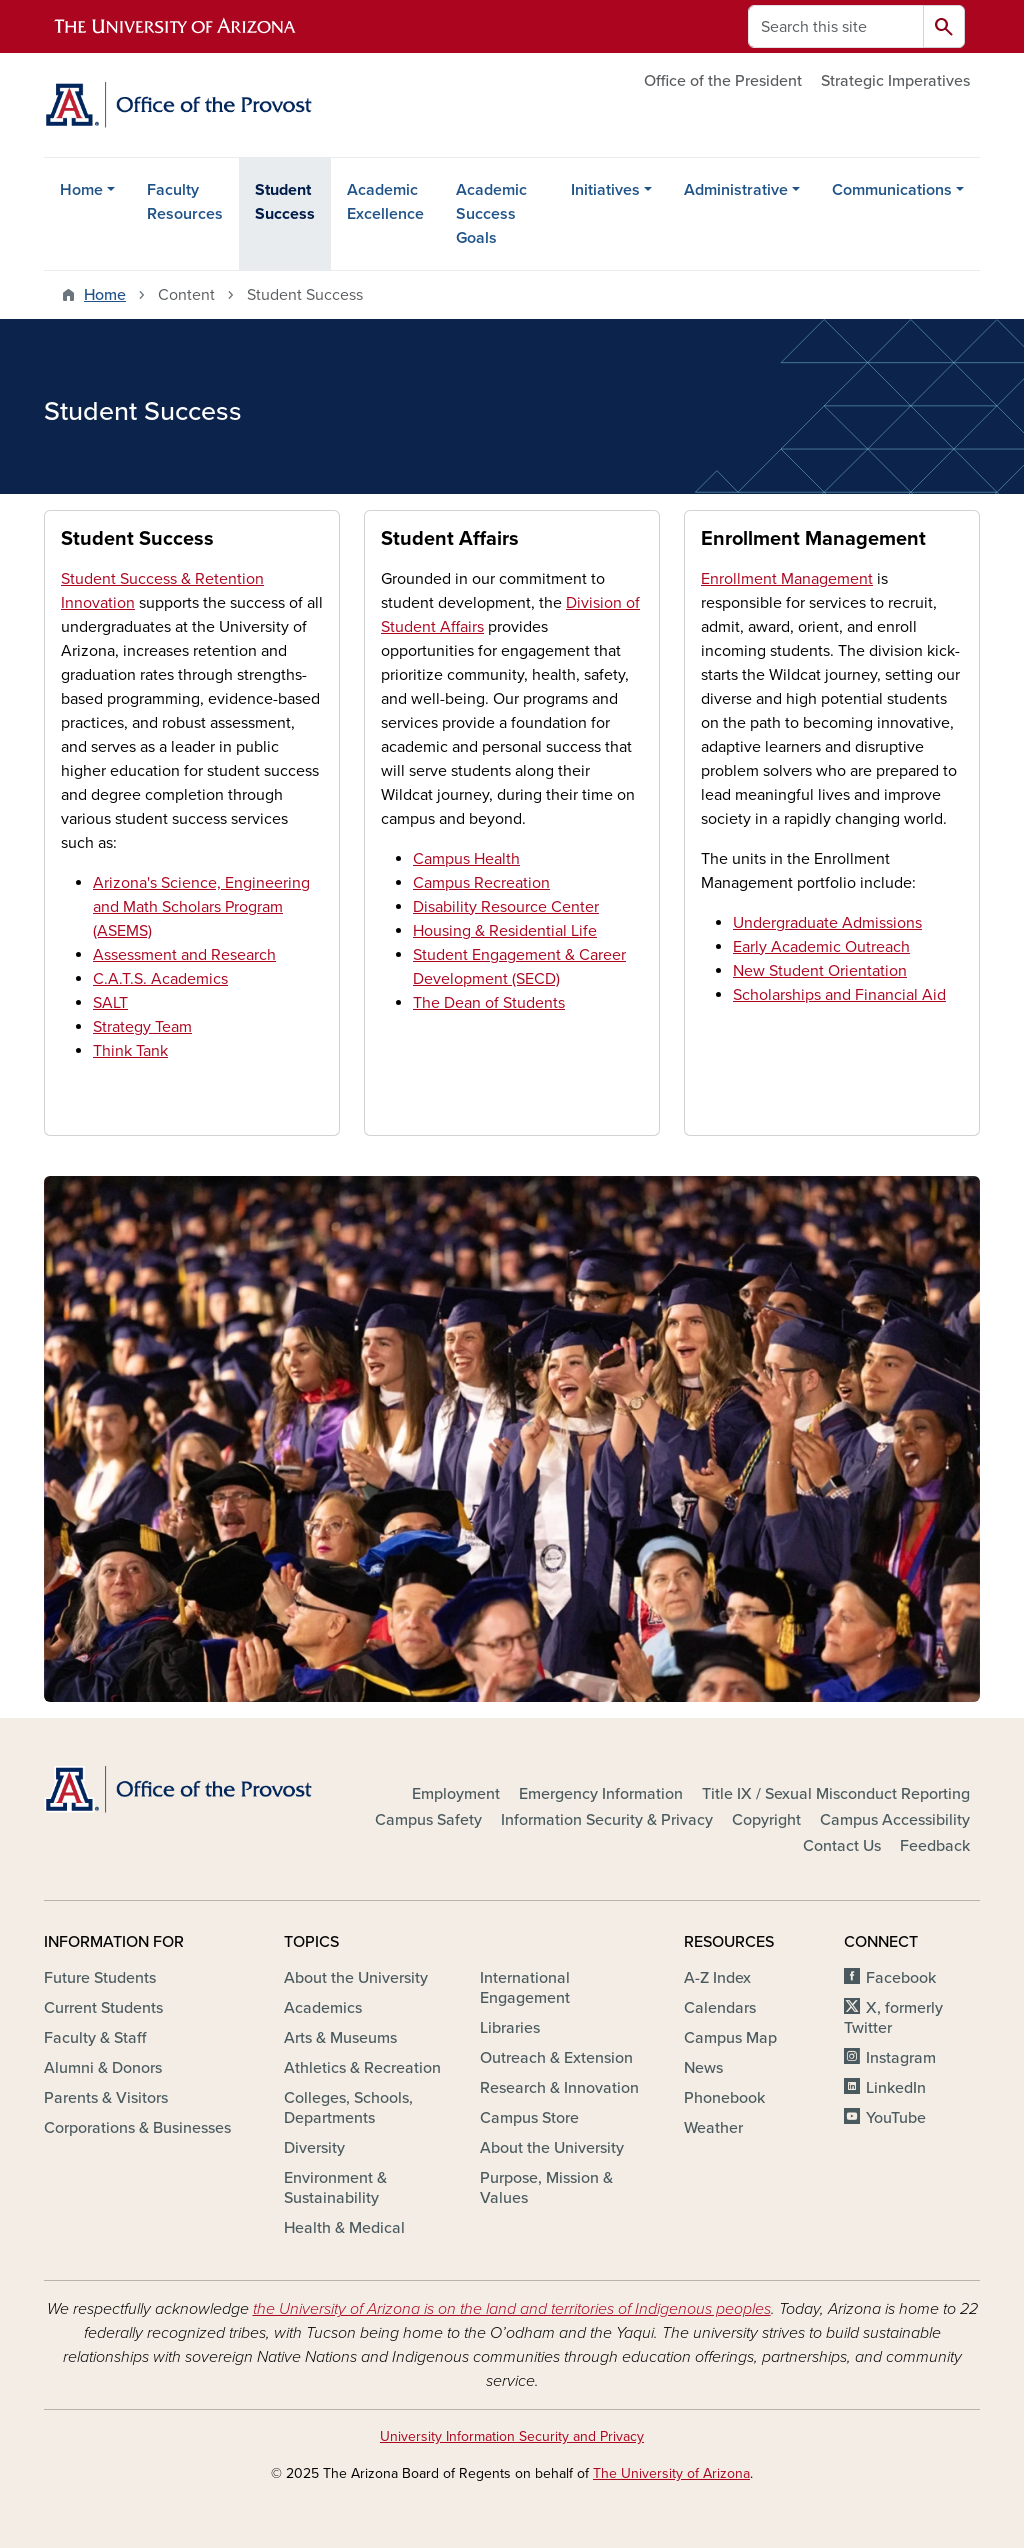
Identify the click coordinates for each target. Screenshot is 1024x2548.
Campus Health (466, 859)
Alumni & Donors (103, 2068)
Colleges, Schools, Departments (348, 2108)
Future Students (100, 1978)
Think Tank (130, 1051)
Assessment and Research (184, 955)
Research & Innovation (559, 2088)
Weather (713, 2128)
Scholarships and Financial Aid (839, 995)
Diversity (314, 2148)
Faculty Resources (185, 202)
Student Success (285, 202)
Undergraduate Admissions (827, 923)
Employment (456, 1794)
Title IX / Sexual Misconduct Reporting (836, 1794)
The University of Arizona (671, 2473)
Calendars (720, 2008)
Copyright (766, 1820)
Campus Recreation (481, 883)
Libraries (510, 2028)
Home (81, 190)
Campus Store (529, 2118)
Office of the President (723, 81)
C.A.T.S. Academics (160, 979)
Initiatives (605, 190)
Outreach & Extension (556, 2058)
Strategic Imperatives (895, 81)
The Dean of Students (489, 1003)
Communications (892, 190)
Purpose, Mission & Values (546, 2188)
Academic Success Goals (491, 214)
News (703, 2068)
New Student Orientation (820, 971)
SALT (110, 1003)
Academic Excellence (385, 202)
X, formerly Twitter (893, 2018)
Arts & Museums (340, 2038)
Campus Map (730, 2038)
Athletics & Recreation (362, 2068)
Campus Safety (428, 1820)
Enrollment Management (787, 579)
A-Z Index (717, 1978)
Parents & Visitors (106, 2098)
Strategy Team (142, 1027)
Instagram (901, 2058)
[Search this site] (836, 26)
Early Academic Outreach (821, 947)
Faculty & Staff (95, 2038)
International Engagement (525, 1988)
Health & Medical (344, 2228)
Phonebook (724, 2098)
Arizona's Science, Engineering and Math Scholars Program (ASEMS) (201, 907)
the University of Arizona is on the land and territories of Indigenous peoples (512, 2309)
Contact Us (842, 1846)
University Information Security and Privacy (512, 2436)
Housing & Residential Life (505, 931)
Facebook (901, 1978)
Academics (323, 2008)
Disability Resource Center (506, 907)
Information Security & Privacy (607, 1820)
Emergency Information (601, 1794)
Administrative (736, 190)
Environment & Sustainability (335, 2188)
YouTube (896, 2118)
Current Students (103, 2008)
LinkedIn (896, 2088)
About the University (356, 1978)
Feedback (935, 1846)
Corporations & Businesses (137, 2128)
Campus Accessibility (895, 1820)
